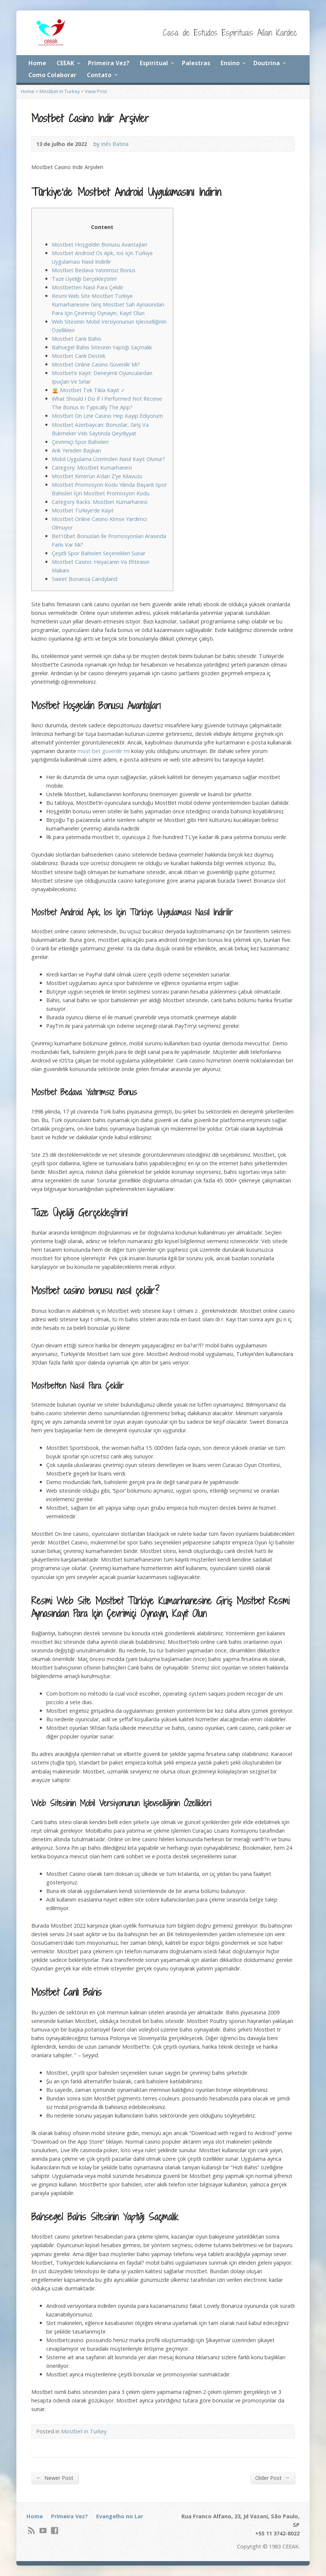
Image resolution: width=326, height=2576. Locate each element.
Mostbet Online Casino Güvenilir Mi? (96, 364)
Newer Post (54, 2477)
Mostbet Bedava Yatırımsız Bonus (94, 270)
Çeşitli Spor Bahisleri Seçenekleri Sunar (98, 553)
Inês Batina (115, 143)
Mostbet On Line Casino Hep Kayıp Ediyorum (107, 415)
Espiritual (154, 63)
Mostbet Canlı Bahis (76, 338)
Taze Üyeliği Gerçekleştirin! (84, 278)
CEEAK (65, 63)
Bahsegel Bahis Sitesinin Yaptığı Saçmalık (102, 347)
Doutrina (266, 63)
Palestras (196, 63)
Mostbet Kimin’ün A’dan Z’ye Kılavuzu (97, 476)
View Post (96, 91)
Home (37, 63)
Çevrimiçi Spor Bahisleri (80, 441)
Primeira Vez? (108, 63)
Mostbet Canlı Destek (78, 355)
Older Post (272, 2477)
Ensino (230, 63)
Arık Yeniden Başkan (76, 450)
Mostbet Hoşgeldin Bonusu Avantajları (99, 244)
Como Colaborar (52, 75)
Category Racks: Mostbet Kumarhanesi (100, 501)
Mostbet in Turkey (59, 91)
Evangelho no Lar (119, 2516)
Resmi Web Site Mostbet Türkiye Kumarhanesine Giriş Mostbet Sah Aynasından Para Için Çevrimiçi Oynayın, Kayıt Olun (108, 304)
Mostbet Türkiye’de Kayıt (83, 510)
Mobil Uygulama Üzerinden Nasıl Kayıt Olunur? (108, 459)
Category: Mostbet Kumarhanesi (92, 467)
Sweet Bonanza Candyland (84, 578)
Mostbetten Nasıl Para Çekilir (87, 287)
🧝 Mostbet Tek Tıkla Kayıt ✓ (88, 390)
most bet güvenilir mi (103, 751)
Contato (99, 75)
